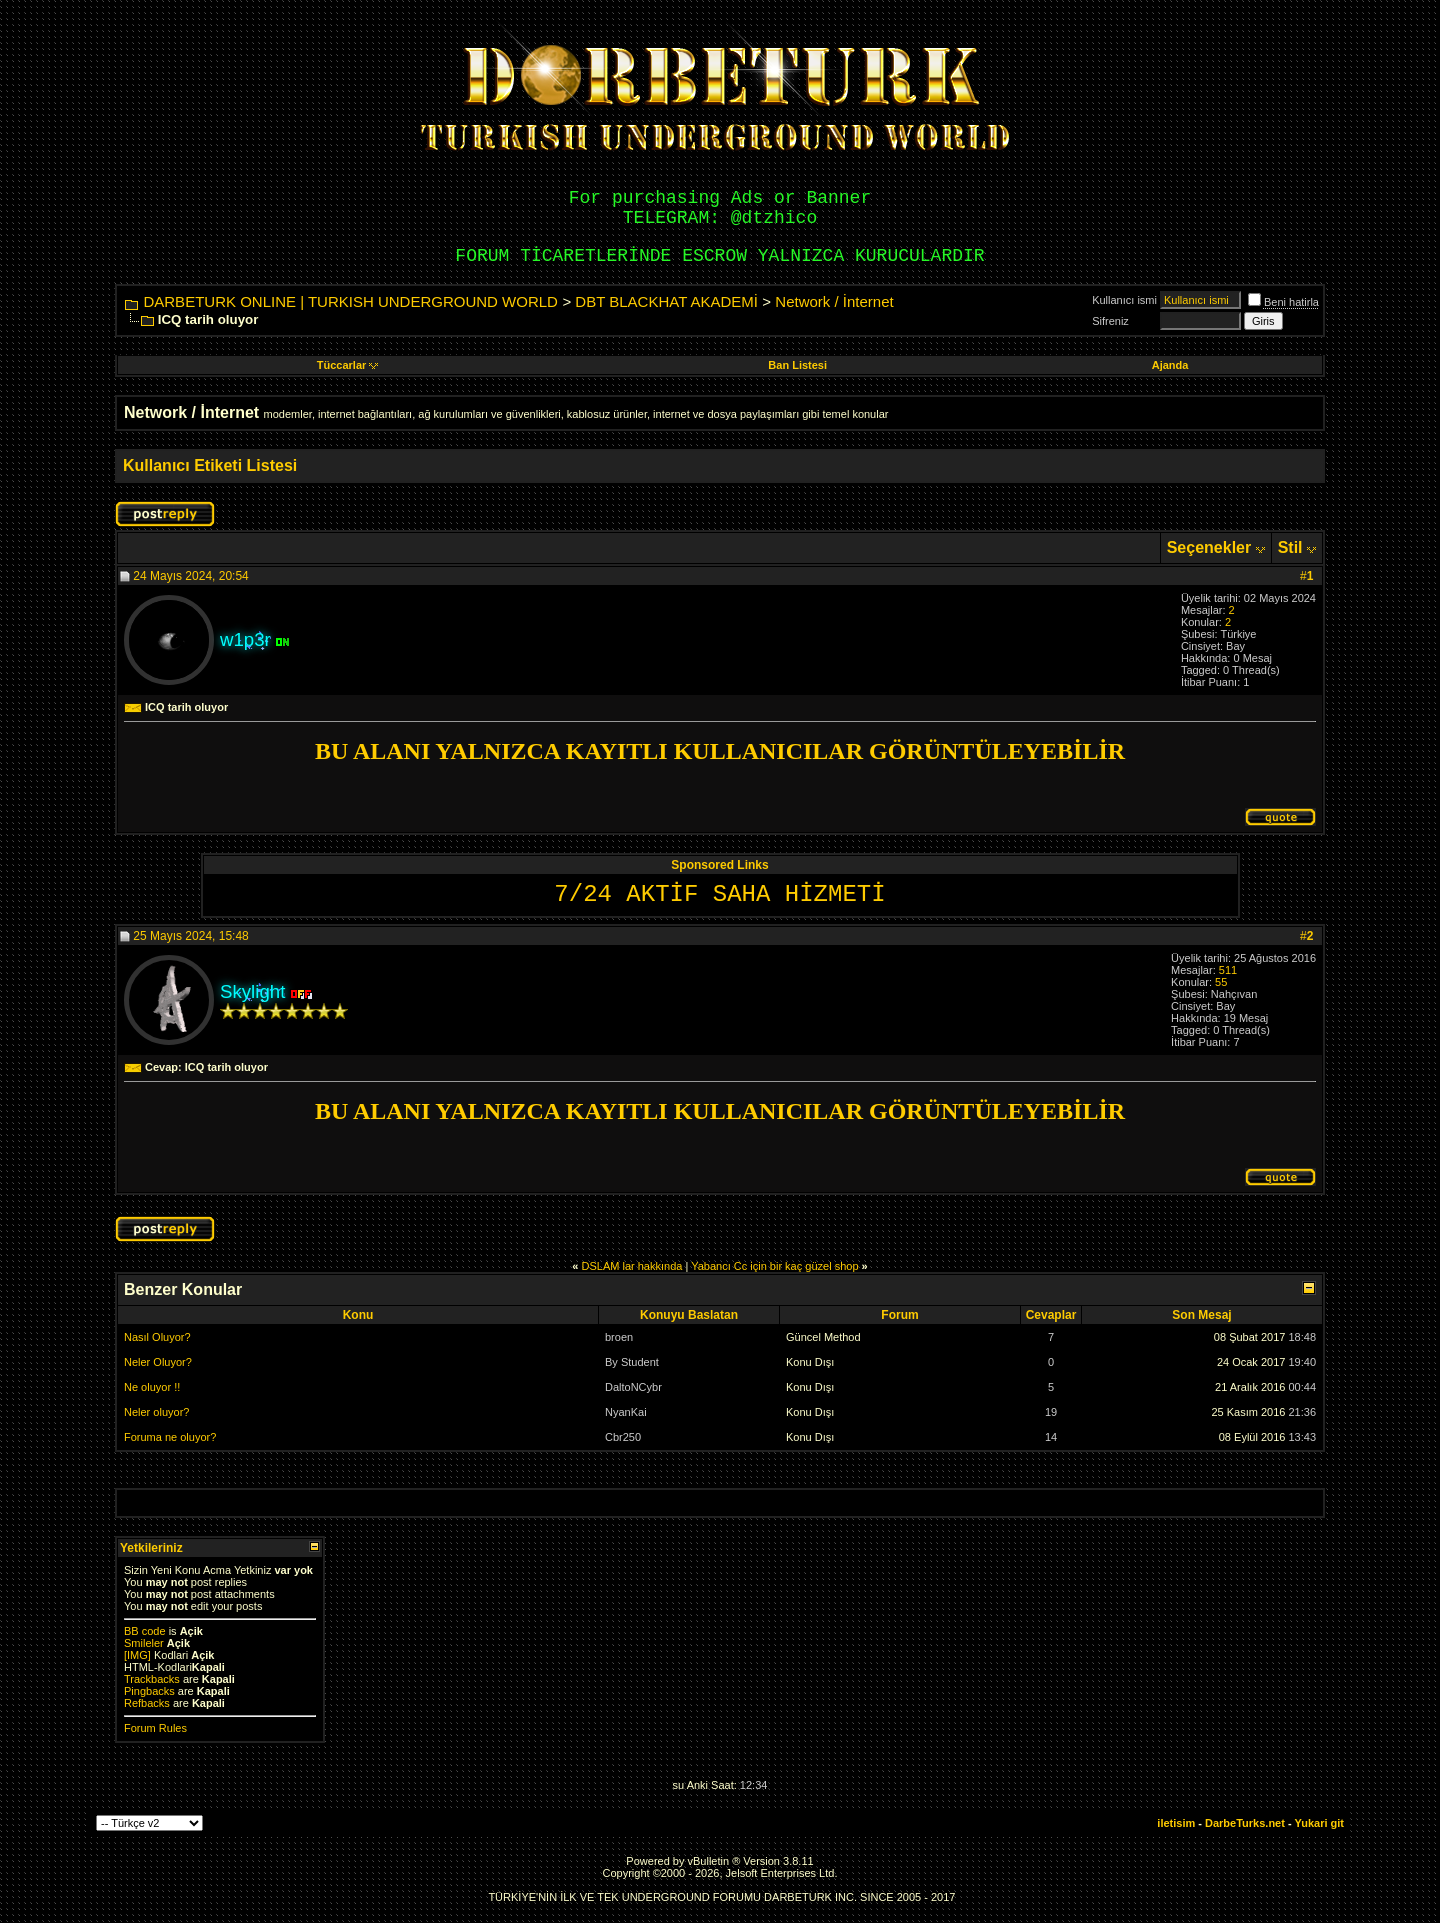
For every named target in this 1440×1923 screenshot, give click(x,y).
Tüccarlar (348, 365)
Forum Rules (155, 1728)
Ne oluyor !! (152, 1387)
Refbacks (147, 1703)
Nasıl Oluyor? (157, 1337)
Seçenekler (1209, 547)
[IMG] (137, 1655)
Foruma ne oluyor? (170, 1437)
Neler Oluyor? (158, 1362)
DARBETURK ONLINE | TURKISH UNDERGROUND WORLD (350, 301)
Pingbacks (149, 1691)
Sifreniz (1110, 321)
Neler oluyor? (156, 1412)
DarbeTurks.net (1245, 1823)
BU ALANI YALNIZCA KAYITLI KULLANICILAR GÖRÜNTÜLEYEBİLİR (720, 751)
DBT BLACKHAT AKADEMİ (666, 301)
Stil (1290, 547)
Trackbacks (152, 1679)
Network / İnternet (834, 301)
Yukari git (1319, 1823)
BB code (145, 1631)
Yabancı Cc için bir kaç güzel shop (774, 1266)
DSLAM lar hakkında (632, 1266)
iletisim (1176, 1823)
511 (1228, 970)
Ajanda (1170, 365)
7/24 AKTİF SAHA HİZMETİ (719, 894)
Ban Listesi (797, 365)
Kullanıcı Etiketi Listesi (210, 465)
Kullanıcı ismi (1124, 300)
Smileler (144, 1643)
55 (1221, 982)
